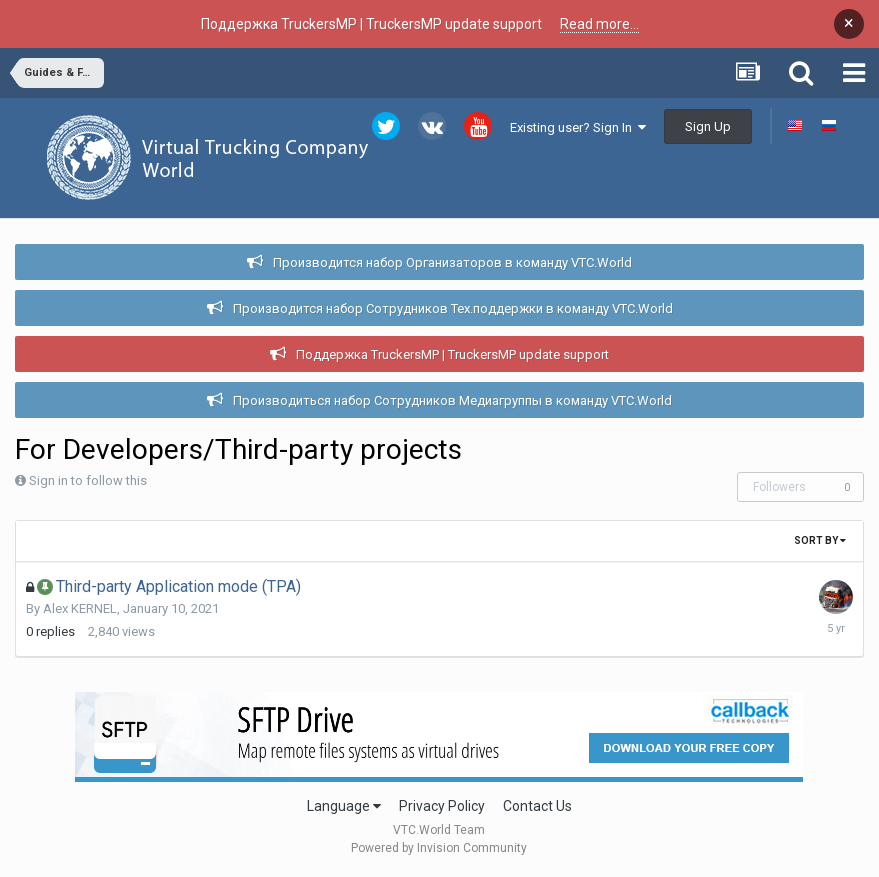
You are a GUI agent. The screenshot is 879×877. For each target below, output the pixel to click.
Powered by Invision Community (439, 848)
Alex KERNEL (80, 608)
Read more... (599, 24)
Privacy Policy (442, 806)
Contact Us (537, 806)
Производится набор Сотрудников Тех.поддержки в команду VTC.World (453, 308)
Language (344, 806)
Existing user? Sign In (578, 127)
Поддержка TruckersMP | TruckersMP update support (452, 354)
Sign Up (708, 126)
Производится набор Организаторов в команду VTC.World (452, 262)
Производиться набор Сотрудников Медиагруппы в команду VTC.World (452, 400)
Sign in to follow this (88, 480)
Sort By (820, 540)
